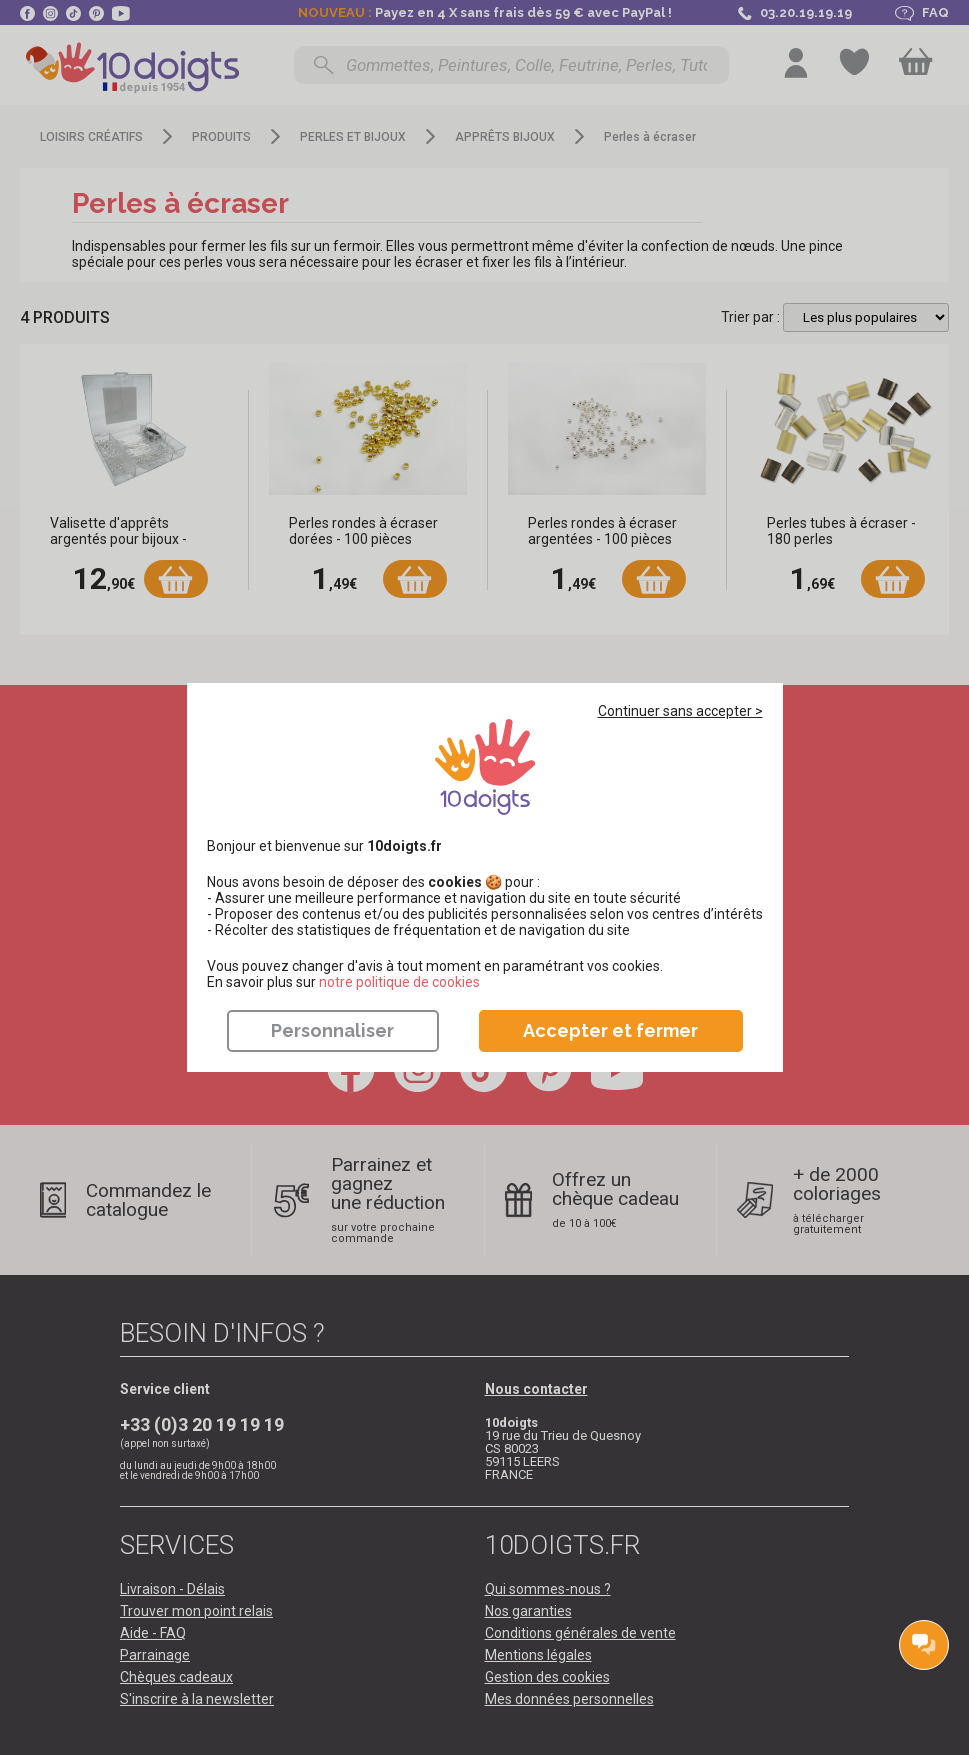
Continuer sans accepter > (680, 711)
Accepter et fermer (610, 1030)
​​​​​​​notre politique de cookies (399, 982)
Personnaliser (332, 1030)
